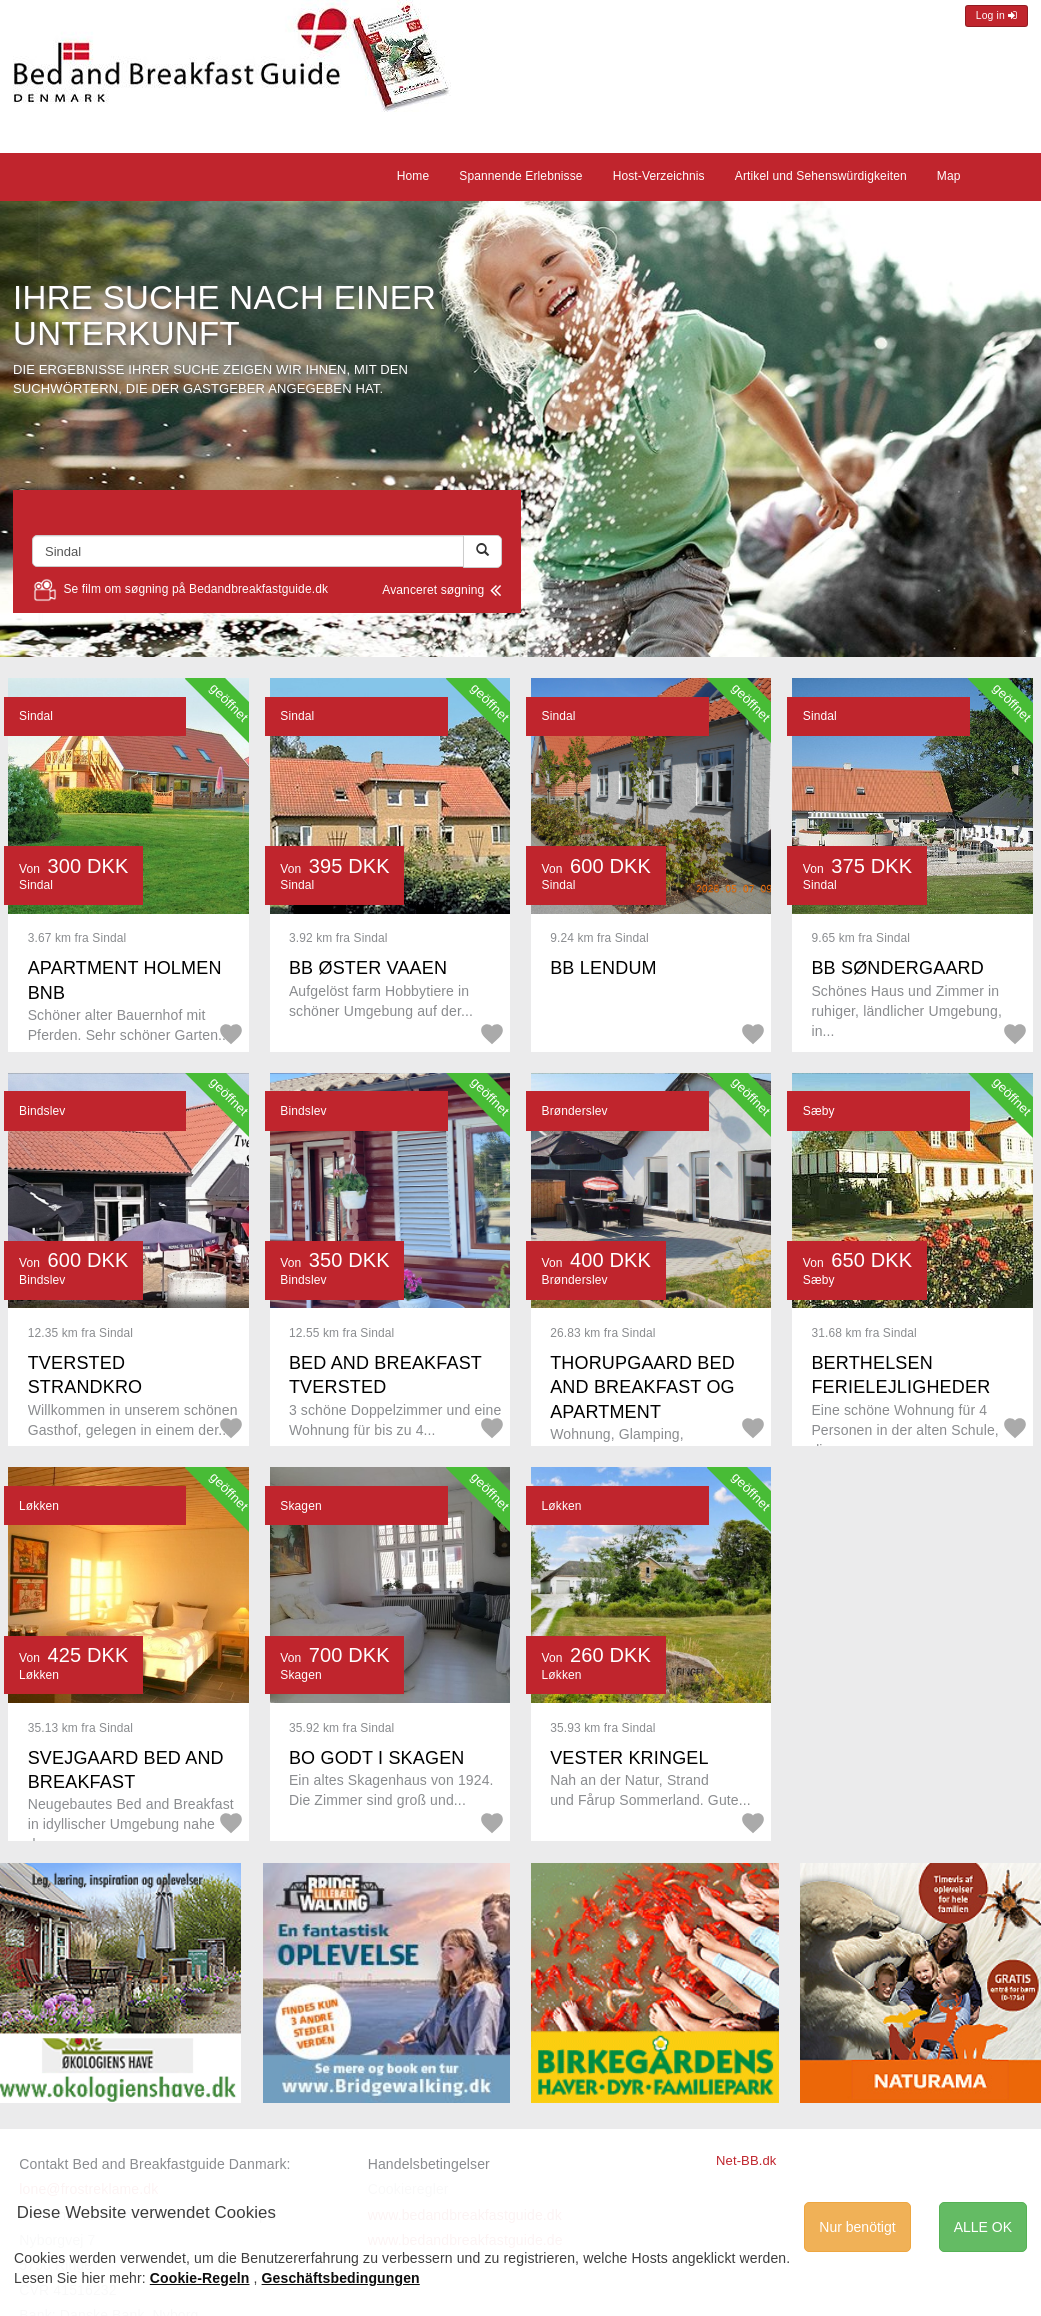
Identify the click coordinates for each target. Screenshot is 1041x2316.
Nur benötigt (857, 2227)
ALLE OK (983, 2227)
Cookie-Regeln (200, 2278)
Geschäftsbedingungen (341, 2278)
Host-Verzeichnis (659, 176)
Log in (996, 15)
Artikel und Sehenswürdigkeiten (821, 176)
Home (413, 176)
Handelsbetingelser (429, 2164)
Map (949, 176)
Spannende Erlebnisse (520, 176)
